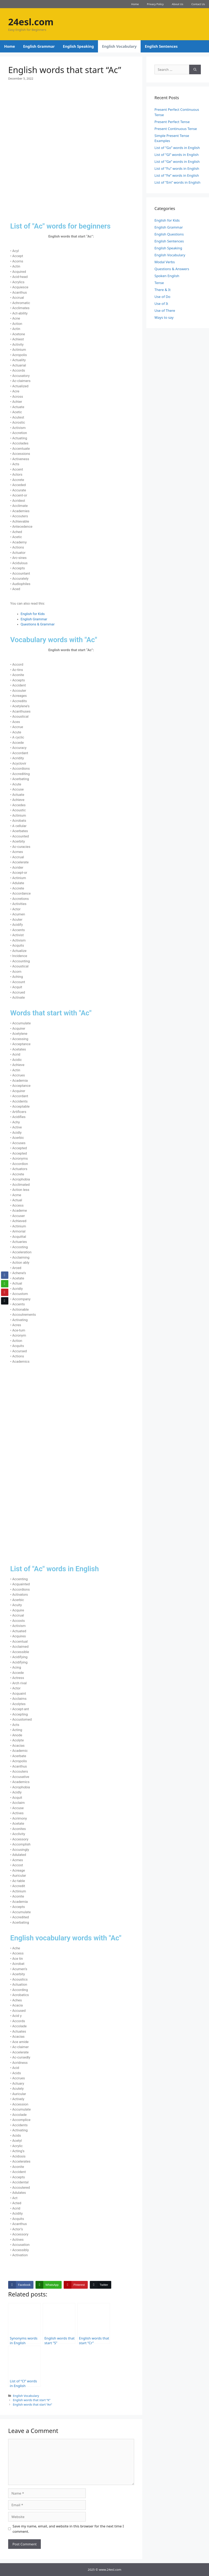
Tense (159, 282)
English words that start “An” (32, 2404)
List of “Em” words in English (177, 182)
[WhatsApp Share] (49, 2285)
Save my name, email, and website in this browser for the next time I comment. (68, 2529)
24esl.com (30, 22)
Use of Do (162, 296)
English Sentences (161, 46)
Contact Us (198, 4)
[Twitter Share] (100, 2285)
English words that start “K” (31, 2400)
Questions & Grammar (38, 624)
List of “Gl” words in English (177, 154)
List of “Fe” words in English (177, 175)
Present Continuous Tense (176, 128)
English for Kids (33, 614)
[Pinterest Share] (76, 2285)
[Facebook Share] (20, 2285)
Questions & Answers (172, 268)
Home (135, 4)
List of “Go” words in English (177, 147)
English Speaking (78, 46)
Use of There (165, 310)
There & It (163, 289)
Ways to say (164, 317)
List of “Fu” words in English (177, 168)
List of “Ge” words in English (177, 161)
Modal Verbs (165, 262)
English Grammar (39, 46)
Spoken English (167, 275)
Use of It (161, 303)
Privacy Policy (155, 4)
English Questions (169, 234)
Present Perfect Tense (172, 121)
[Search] (195, 69)
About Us (177, 4)
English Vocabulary (119, 46)
